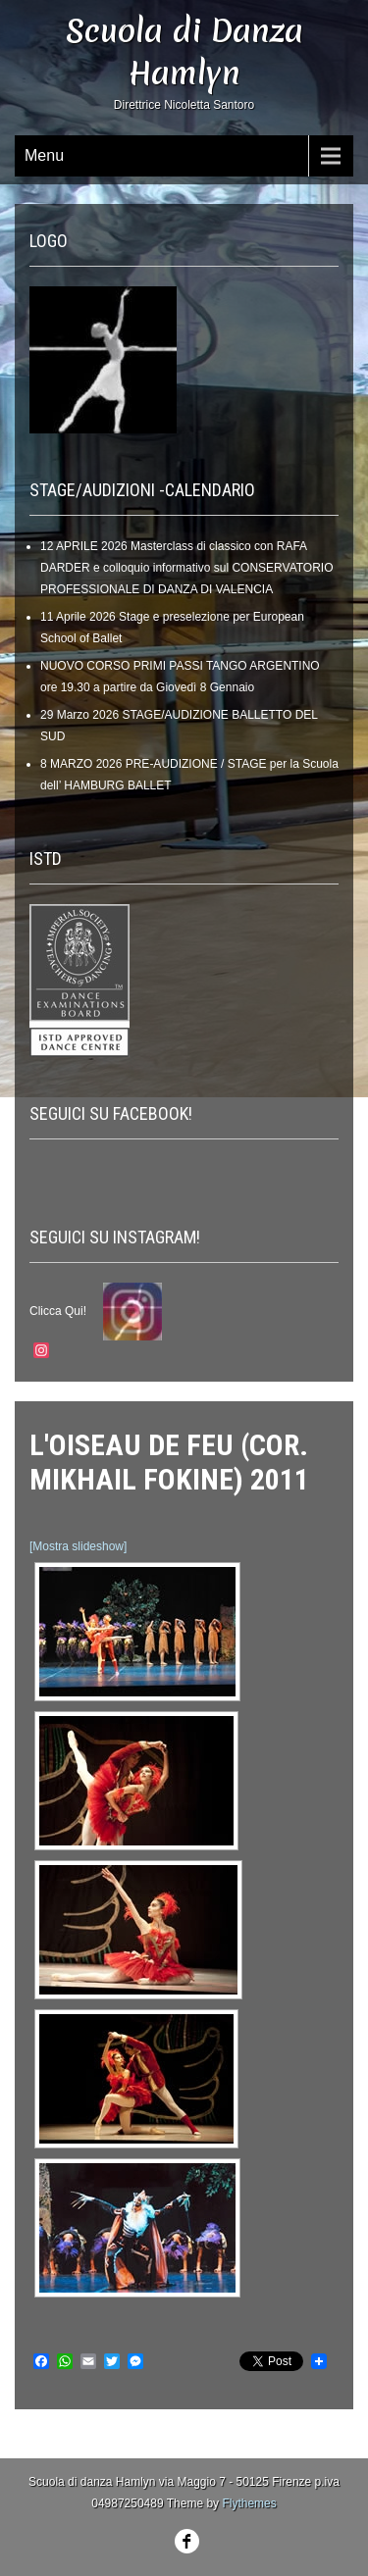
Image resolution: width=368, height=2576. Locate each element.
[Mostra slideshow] (78, 1546)
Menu (44, 155)
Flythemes (249, 2503)
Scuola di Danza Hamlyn (184, 52)
